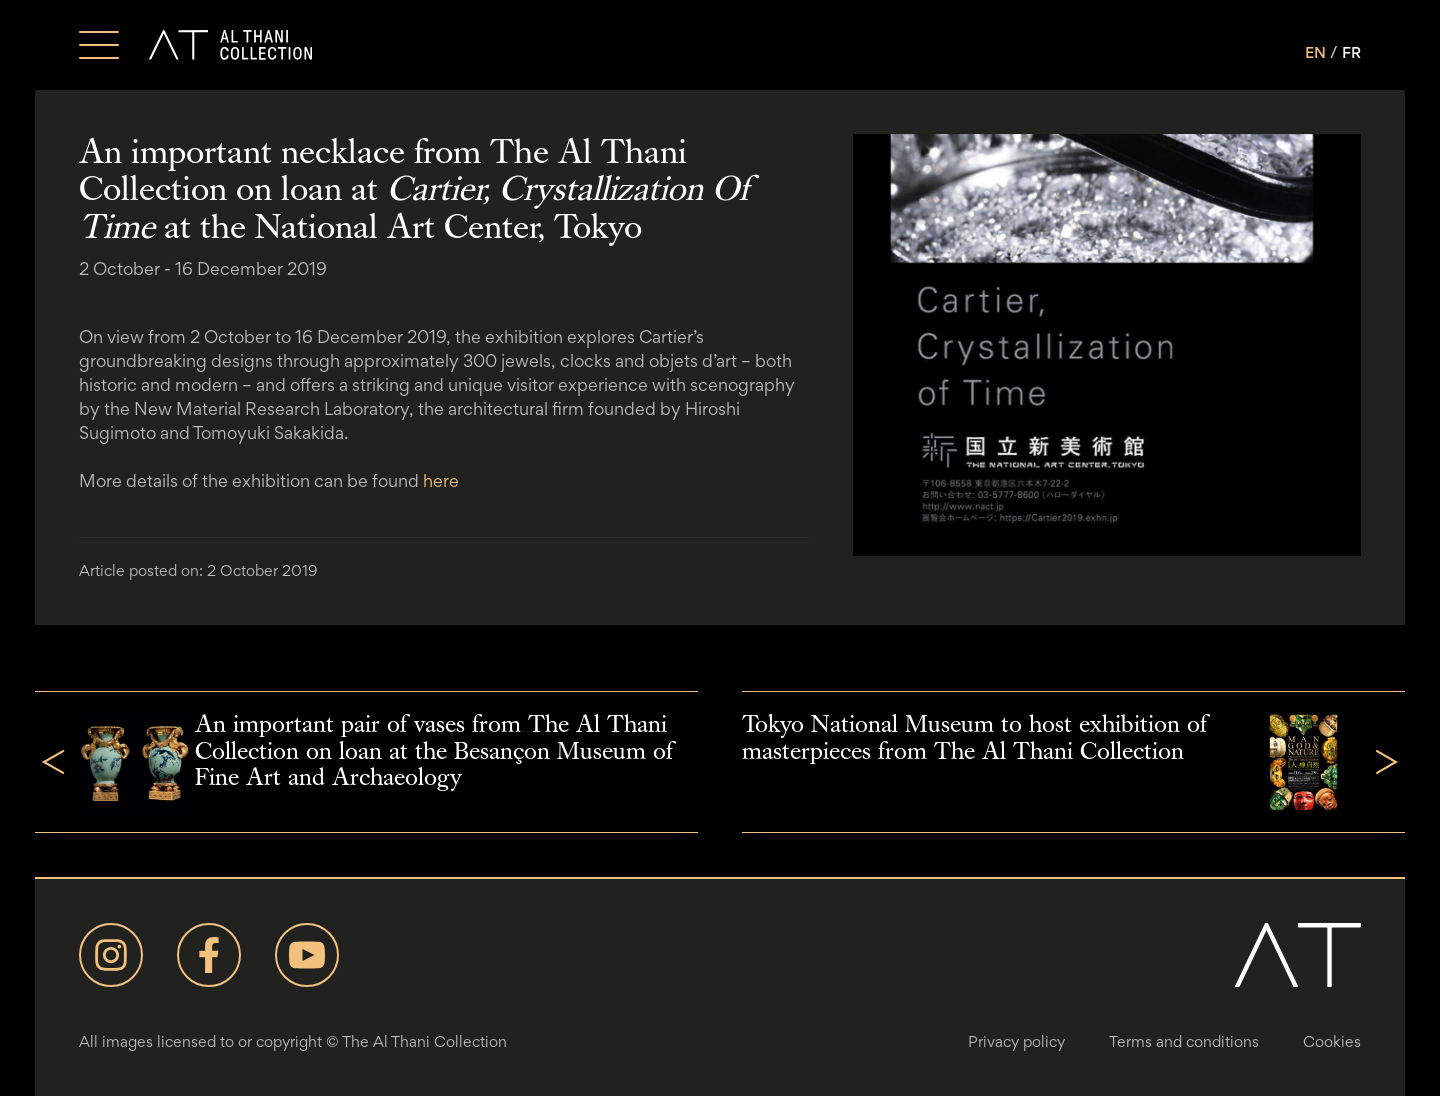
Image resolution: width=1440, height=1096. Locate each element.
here (441, 480)
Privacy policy (1016, 1041)
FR (1351, 52)
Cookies (1332, 1041)
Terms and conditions (1184, 1041)
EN (1315, 52)
